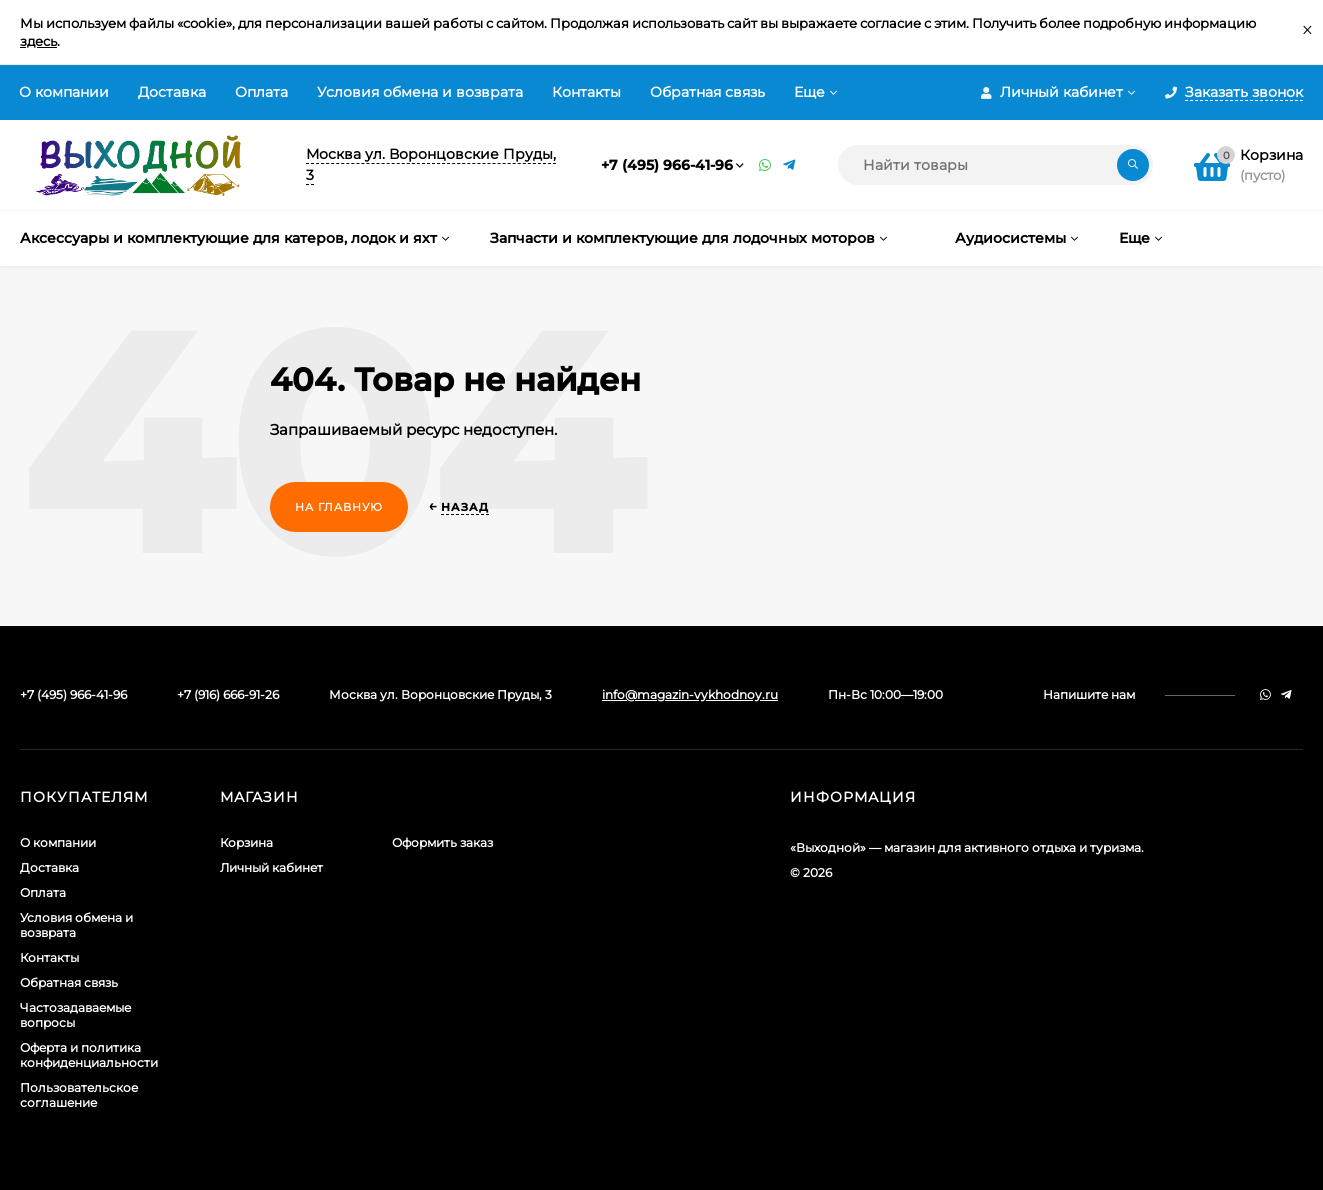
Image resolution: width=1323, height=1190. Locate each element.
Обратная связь (707, 92)
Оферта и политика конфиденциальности (89, 1055)
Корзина (246, 842)
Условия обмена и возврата (420, 92)
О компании (64, 92)
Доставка (172, 92)
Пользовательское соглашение (79, 1095)
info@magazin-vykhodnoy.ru (690, 694)
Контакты (586, 92)
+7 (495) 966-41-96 (667, 165)
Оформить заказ (442, 842)
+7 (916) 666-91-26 (228, 694)
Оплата (261, 92)
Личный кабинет (271, 867)
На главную (339, 507)
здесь (38, 41)
